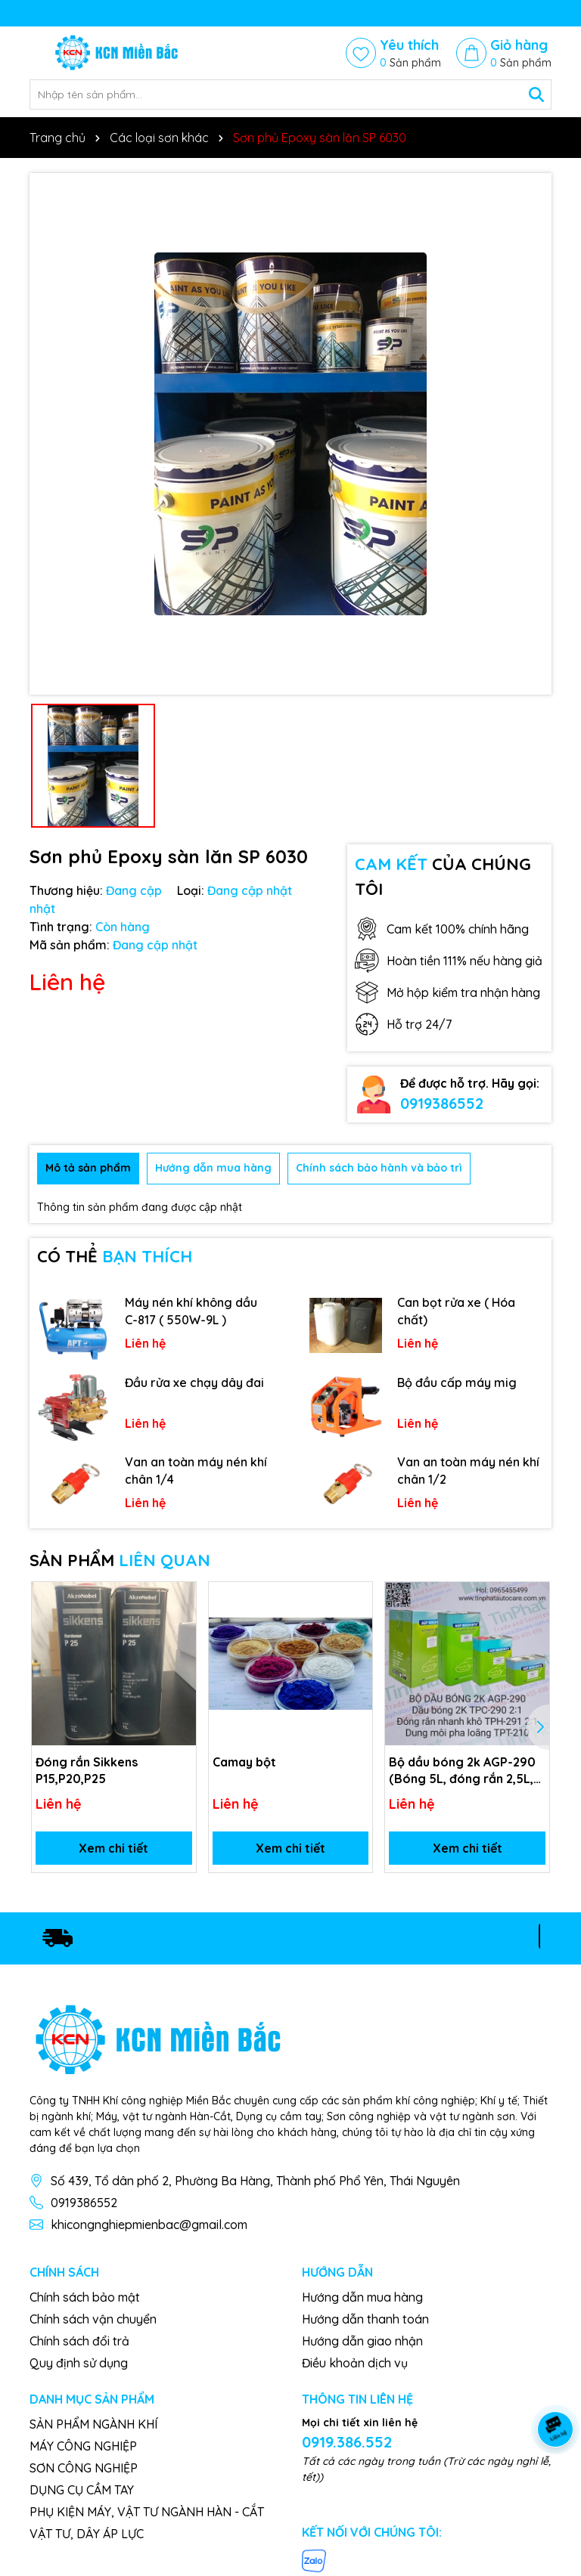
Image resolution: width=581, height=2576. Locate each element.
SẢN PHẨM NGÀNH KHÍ (93, 2424)
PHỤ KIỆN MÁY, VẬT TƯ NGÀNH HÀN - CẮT (147, 2511)
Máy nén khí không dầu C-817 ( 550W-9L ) (191, 1311)
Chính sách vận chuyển (93, 2319)
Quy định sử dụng (79, 2362)
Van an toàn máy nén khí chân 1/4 (196, 1470)
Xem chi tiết (113, 1848)
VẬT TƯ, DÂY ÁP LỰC (87, 2533)
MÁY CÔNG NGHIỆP (83, 2446)
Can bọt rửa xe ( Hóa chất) (456, 1311)
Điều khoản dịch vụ (355, 2362)
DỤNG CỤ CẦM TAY (82, 2489)
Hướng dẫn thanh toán (365, 2319)
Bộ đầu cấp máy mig (457, 1382)
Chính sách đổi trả (79, 2340)
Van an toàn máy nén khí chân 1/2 (468, 1470)
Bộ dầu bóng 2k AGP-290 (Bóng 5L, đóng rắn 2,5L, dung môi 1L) (462, 1771)
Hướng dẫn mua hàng (362, 2297)
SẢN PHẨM (120, 1560)
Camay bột (244, 1761)
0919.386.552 (347, 2441)
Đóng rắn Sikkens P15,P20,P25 (87, 1770)
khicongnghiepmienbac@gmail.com (149, 2224)
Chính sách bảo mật (85, 2297)
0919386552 (441, 1103)
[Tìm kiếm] (536, 94)
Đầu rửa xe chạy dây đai (194, 1382)
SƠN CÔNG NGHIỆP (84, 2467)
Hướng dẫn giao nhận (362, 2340)
